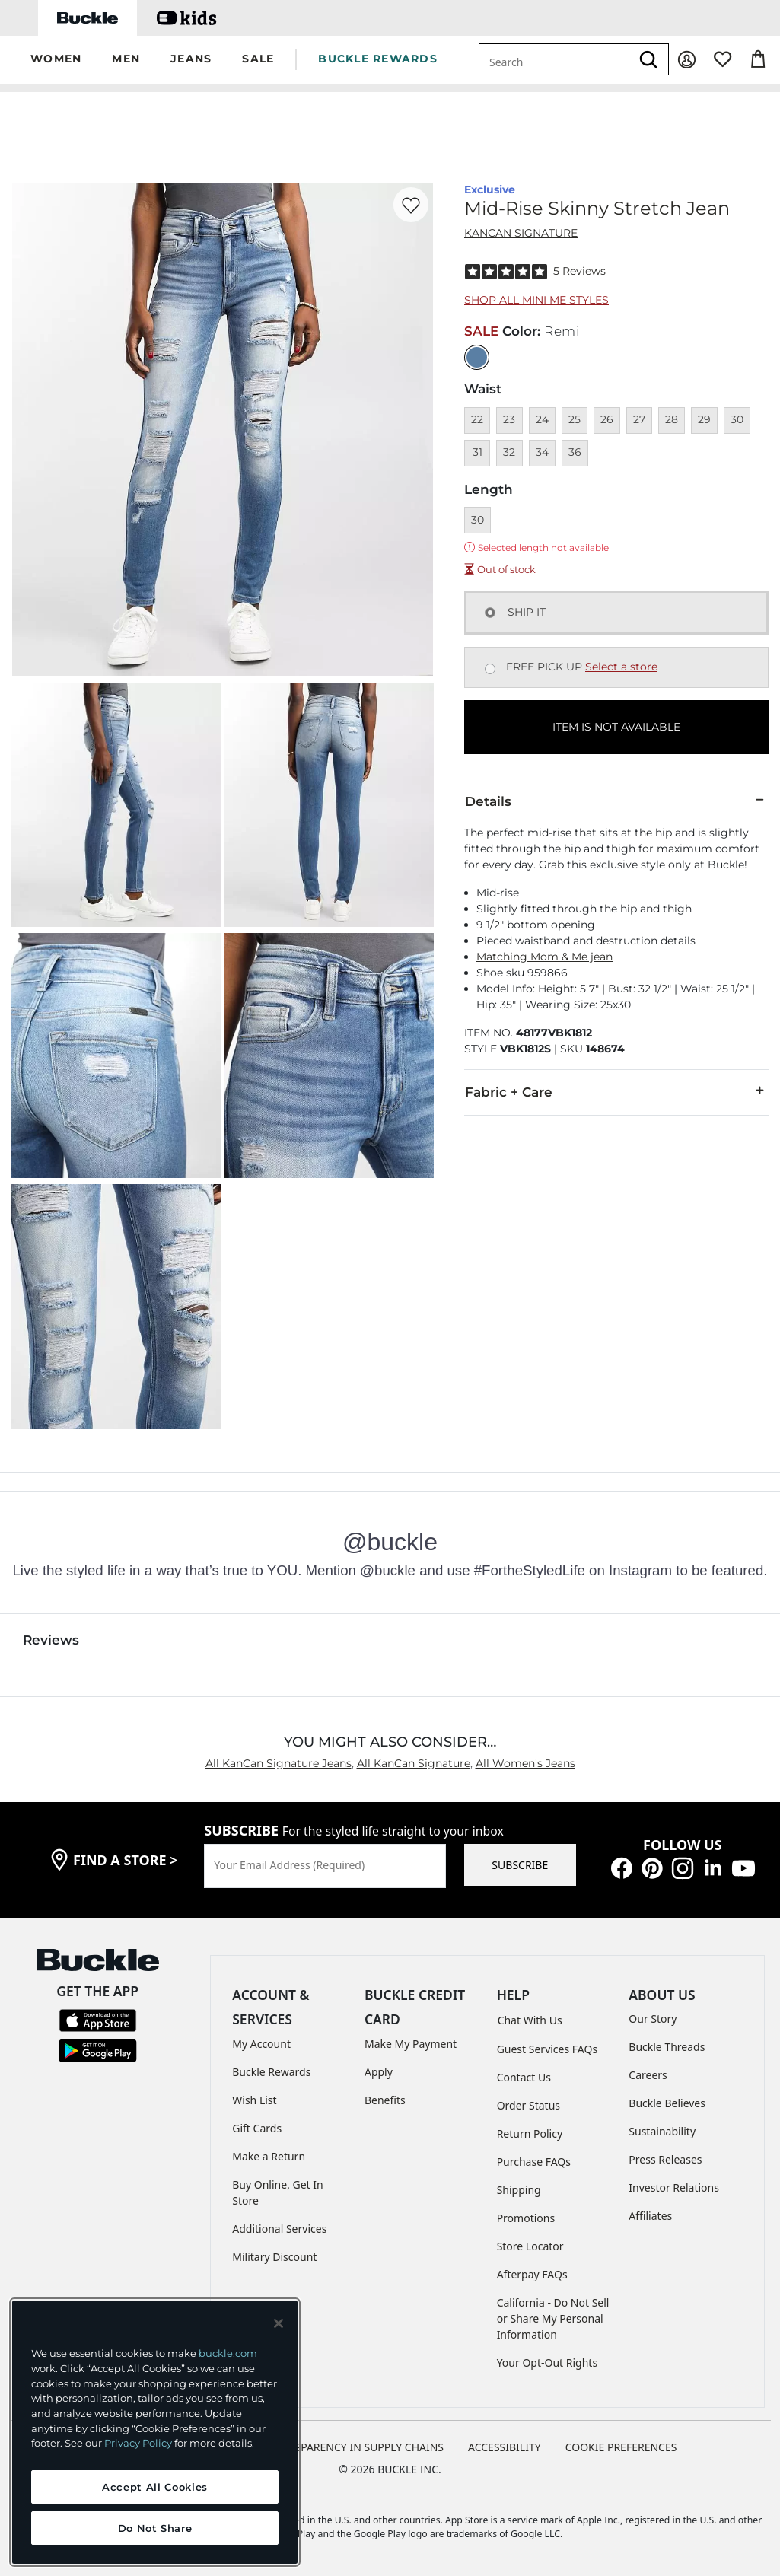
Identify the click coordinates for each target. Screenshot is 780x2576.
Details (616, 800)
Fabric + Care (616, 1091)
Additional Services (279, 2228)
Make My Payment (411, 2043)
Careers (648, 2075)
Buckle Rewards (271, 2072)
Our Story (653, 2018)
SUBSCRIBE (520, 1865)
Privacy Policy (138, 2443)
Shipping (519, 2190)
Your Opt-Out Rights (547, 2362)
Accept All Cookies (155, 2487)
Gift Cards (257, 2128)
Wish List (254, 2100)
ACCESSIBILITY (504, 2447)
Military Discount (274, 2257)
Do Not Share (155, 2528)
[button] (56, 59)
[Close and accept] (278, 2323)
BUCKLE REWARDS (378, 58)
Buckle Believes (667, 2103)
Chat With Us (530, 2020)
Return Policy (529, 2133)
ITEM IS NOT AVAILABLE (616, 727)
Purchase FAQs (534, 2161)
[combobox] (554, 59)
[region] (155, 2432)
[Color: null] (477, 357)
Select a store (621, 666)
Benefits (385, 2100)
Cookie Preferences (621, 2447)
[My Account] (687, 59)
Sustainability (662, 2131)
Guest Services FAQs (547, 2049)
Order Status (528, 2105)
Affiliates (650, 2215)
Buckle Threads (667, 2046)
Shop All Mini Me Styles (536, 300)
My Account (261, 2043)
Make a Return (268, 2156)
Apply (379, 2072)
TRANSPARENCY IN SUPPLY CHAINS (355, 2447)
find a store (125, 1860)
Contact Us (524, 2077)
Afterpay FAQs (532, 2274)
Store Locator (530, 2246)
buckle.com (228, 2353)
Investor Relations (674, 2187)
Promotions (526, 2218)
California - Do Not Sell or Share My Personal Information (553, 2318)
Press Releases (665, 2159)
